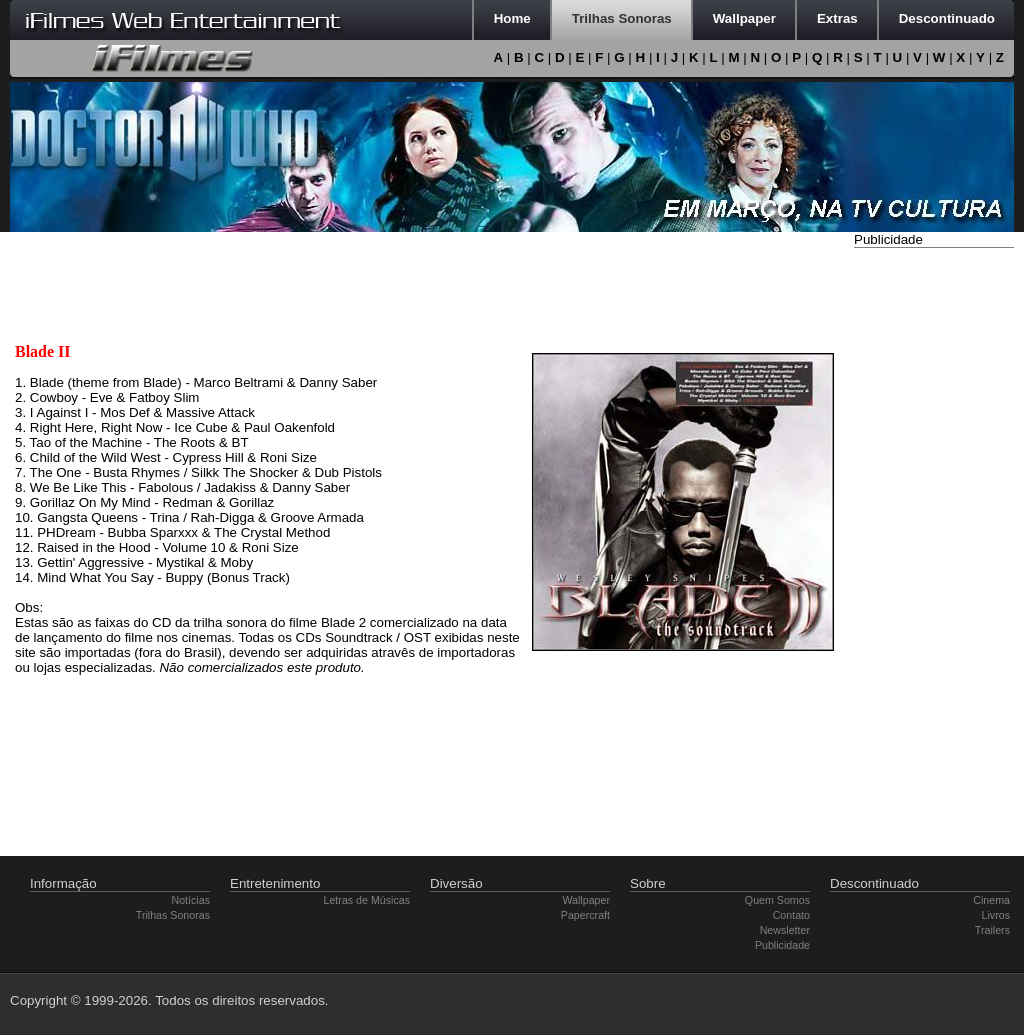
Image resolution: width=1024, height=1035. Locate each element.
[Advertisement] (934, 553)
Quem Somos (777, 900)
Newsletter (785, 930)
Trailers (992, 930)
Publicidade (782, 945)
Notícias (191, 900)
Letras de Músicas (367, 900)
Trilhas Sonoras (173, 915)
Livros (996, 915)
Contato (791, 915)
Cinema (991, 900)
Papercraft (585, 915)
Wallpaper (586, 900)
